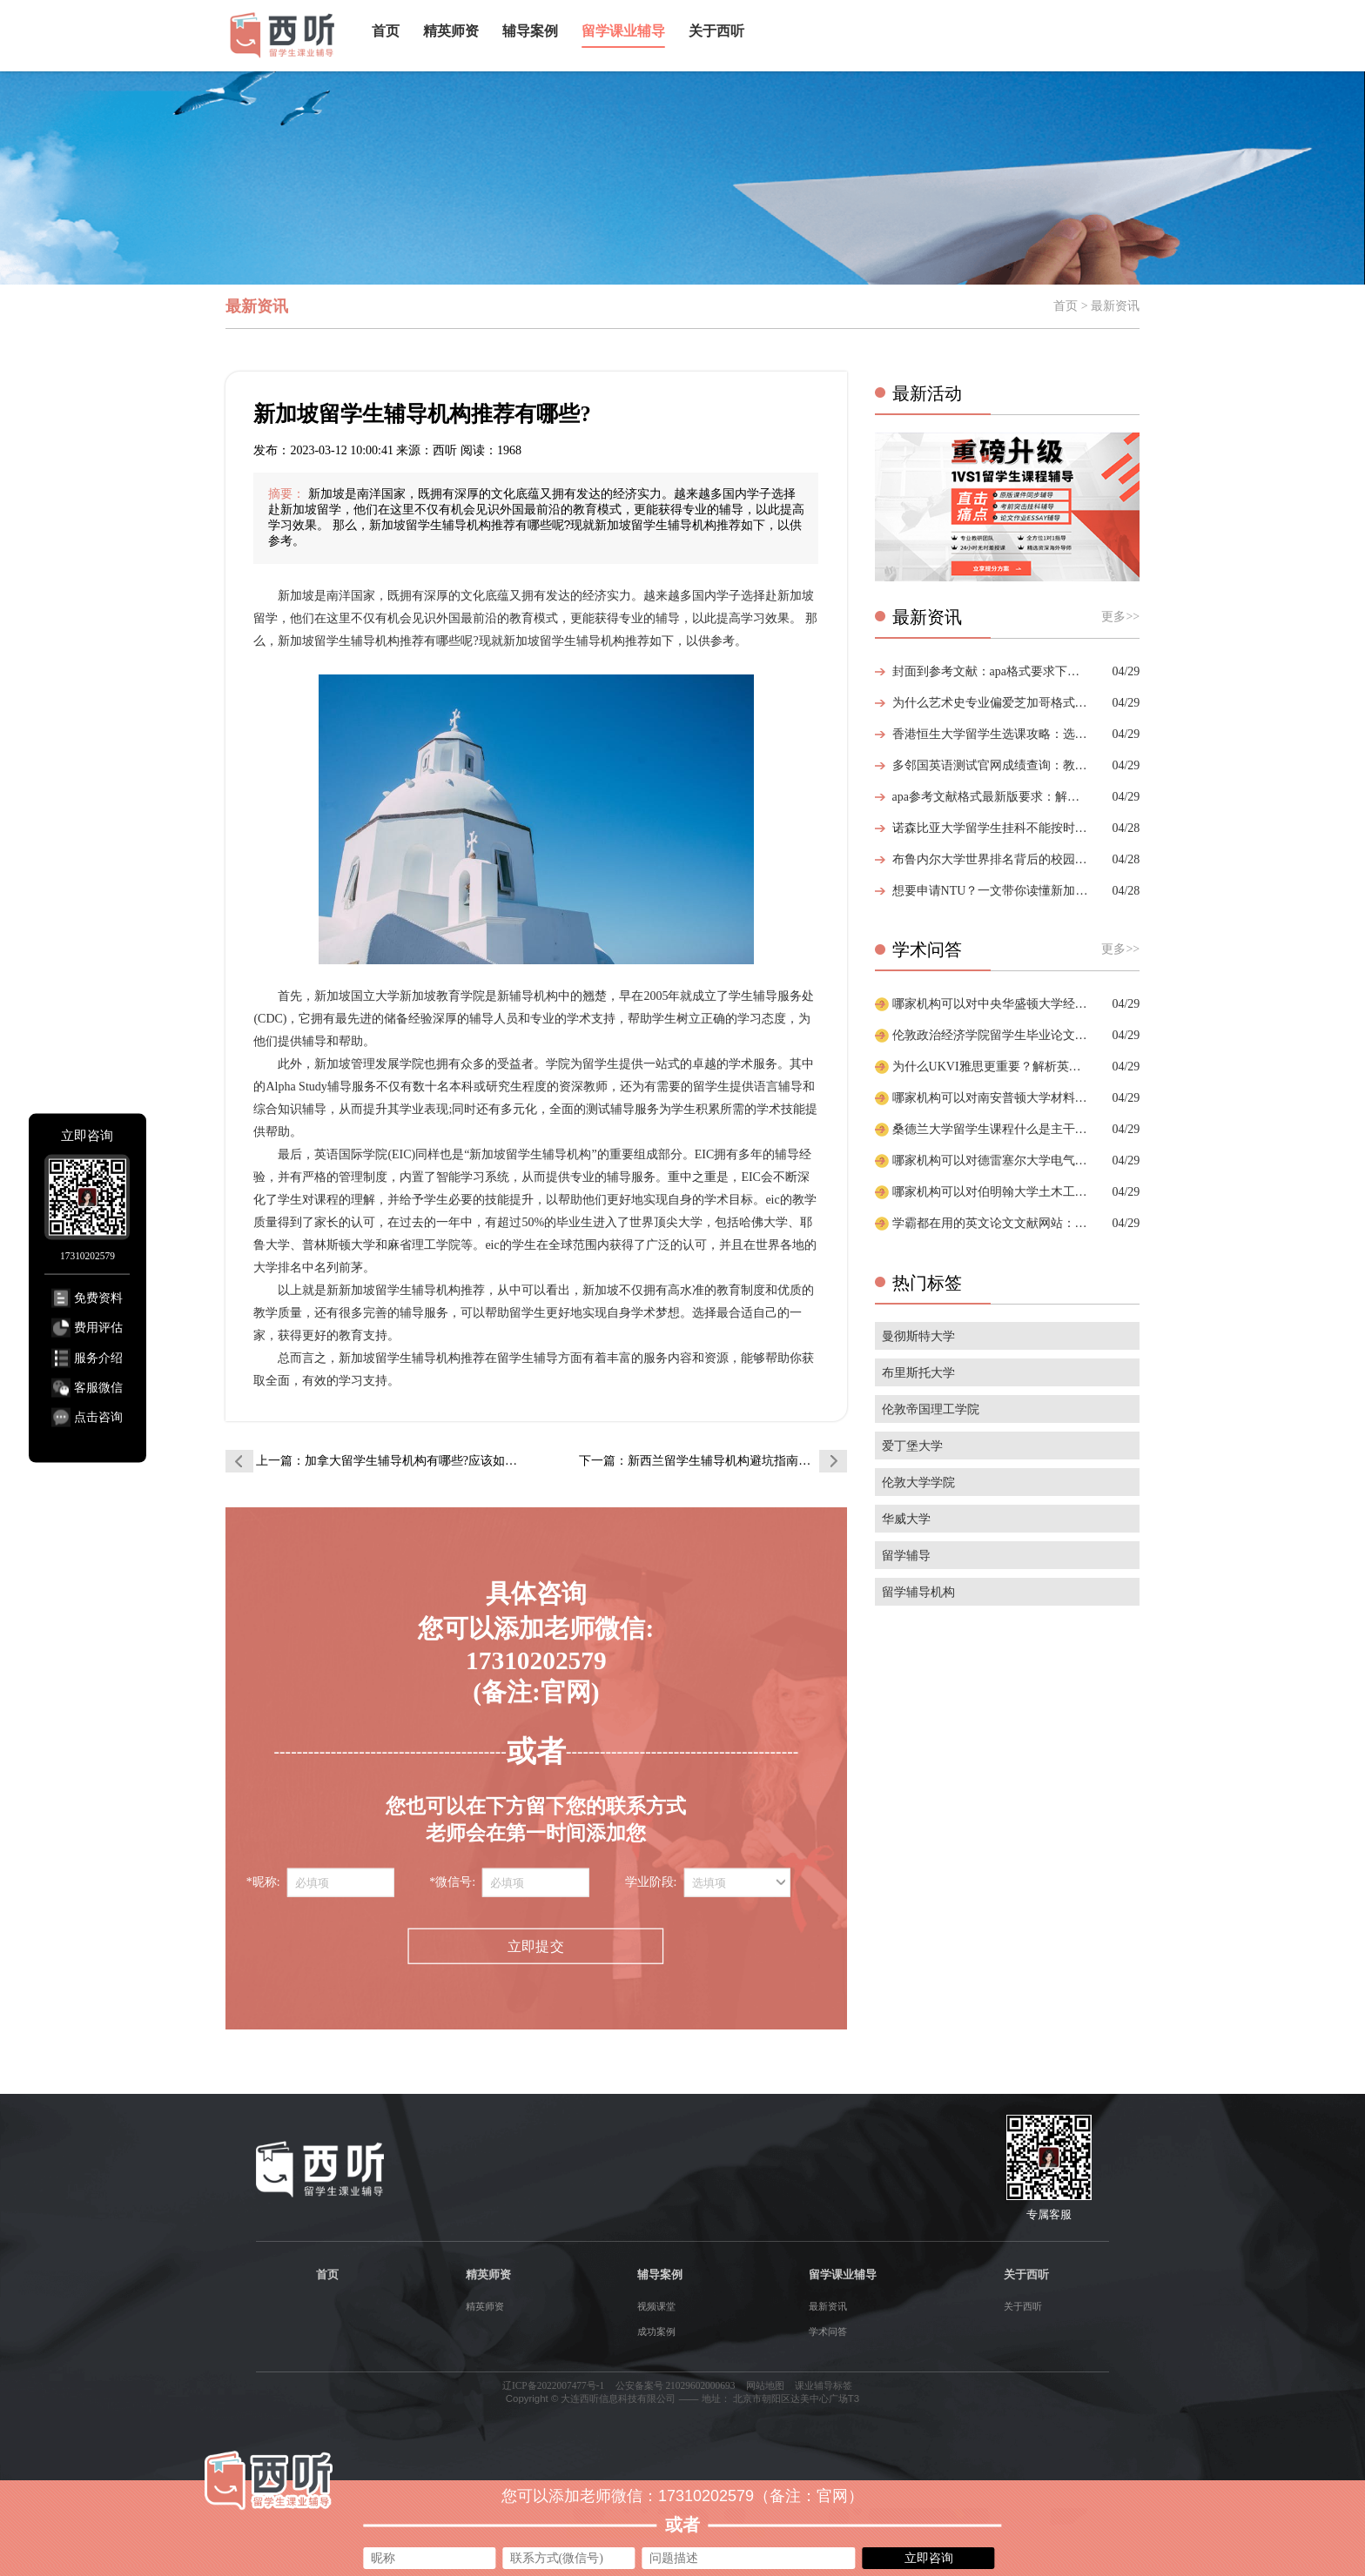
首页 (386, 30)
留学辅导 (906, 1555)
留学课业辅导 (623, 30)
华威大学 (906, 1519)
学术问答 (828, 2331)
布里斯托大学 (918, 1372)
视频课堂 (656, 2306)
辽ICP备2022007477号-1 (553, 2385)
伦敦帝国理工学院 (930, 1409)
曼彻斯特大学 (918, 1336)
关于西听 (716, 30)
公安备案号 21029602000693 (675, 2385)
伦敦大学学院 (918, 1482)
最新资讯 (828, 2306)
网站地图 (765, 2385)
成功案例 (656, 2331)
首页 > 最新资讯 (1096, 305)
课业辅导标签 (823, 2385)
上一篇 (390, 1460)
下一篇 (709, 1460)
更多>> (1120, 616)
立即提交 (536, 1946)
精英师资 (451, 30)
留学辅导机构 (918, 1592)
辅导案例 (530, 30)
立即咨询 (928, 2558)
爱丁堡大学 (912, 1445)
